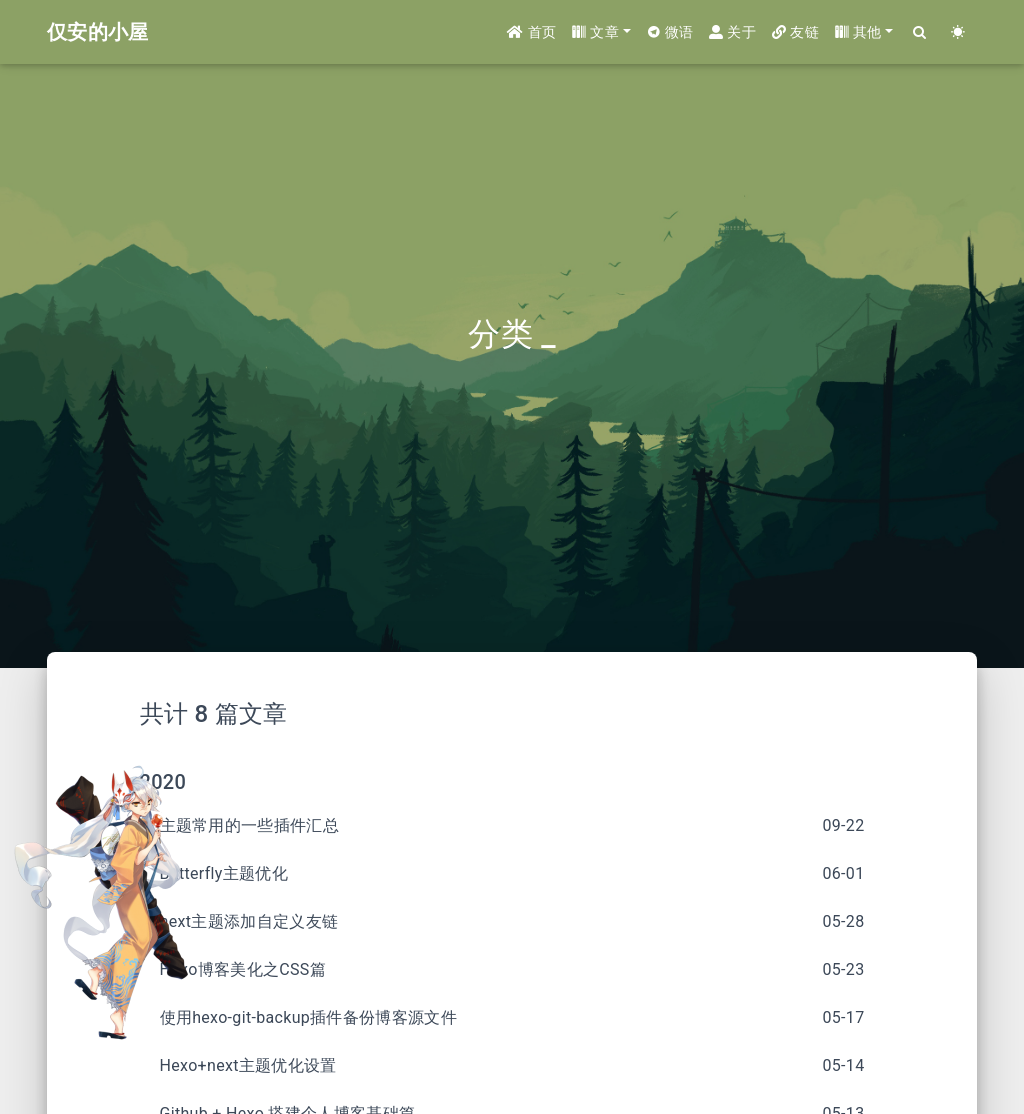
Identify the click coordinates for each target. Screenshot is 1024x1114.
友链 (795, 32)
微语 (670, 32)
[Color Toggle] (958, 32)
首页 (531, 32)
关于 (732, 32)
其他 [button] (858, 32)
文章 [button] (595, 32)
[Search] (920, 32)
